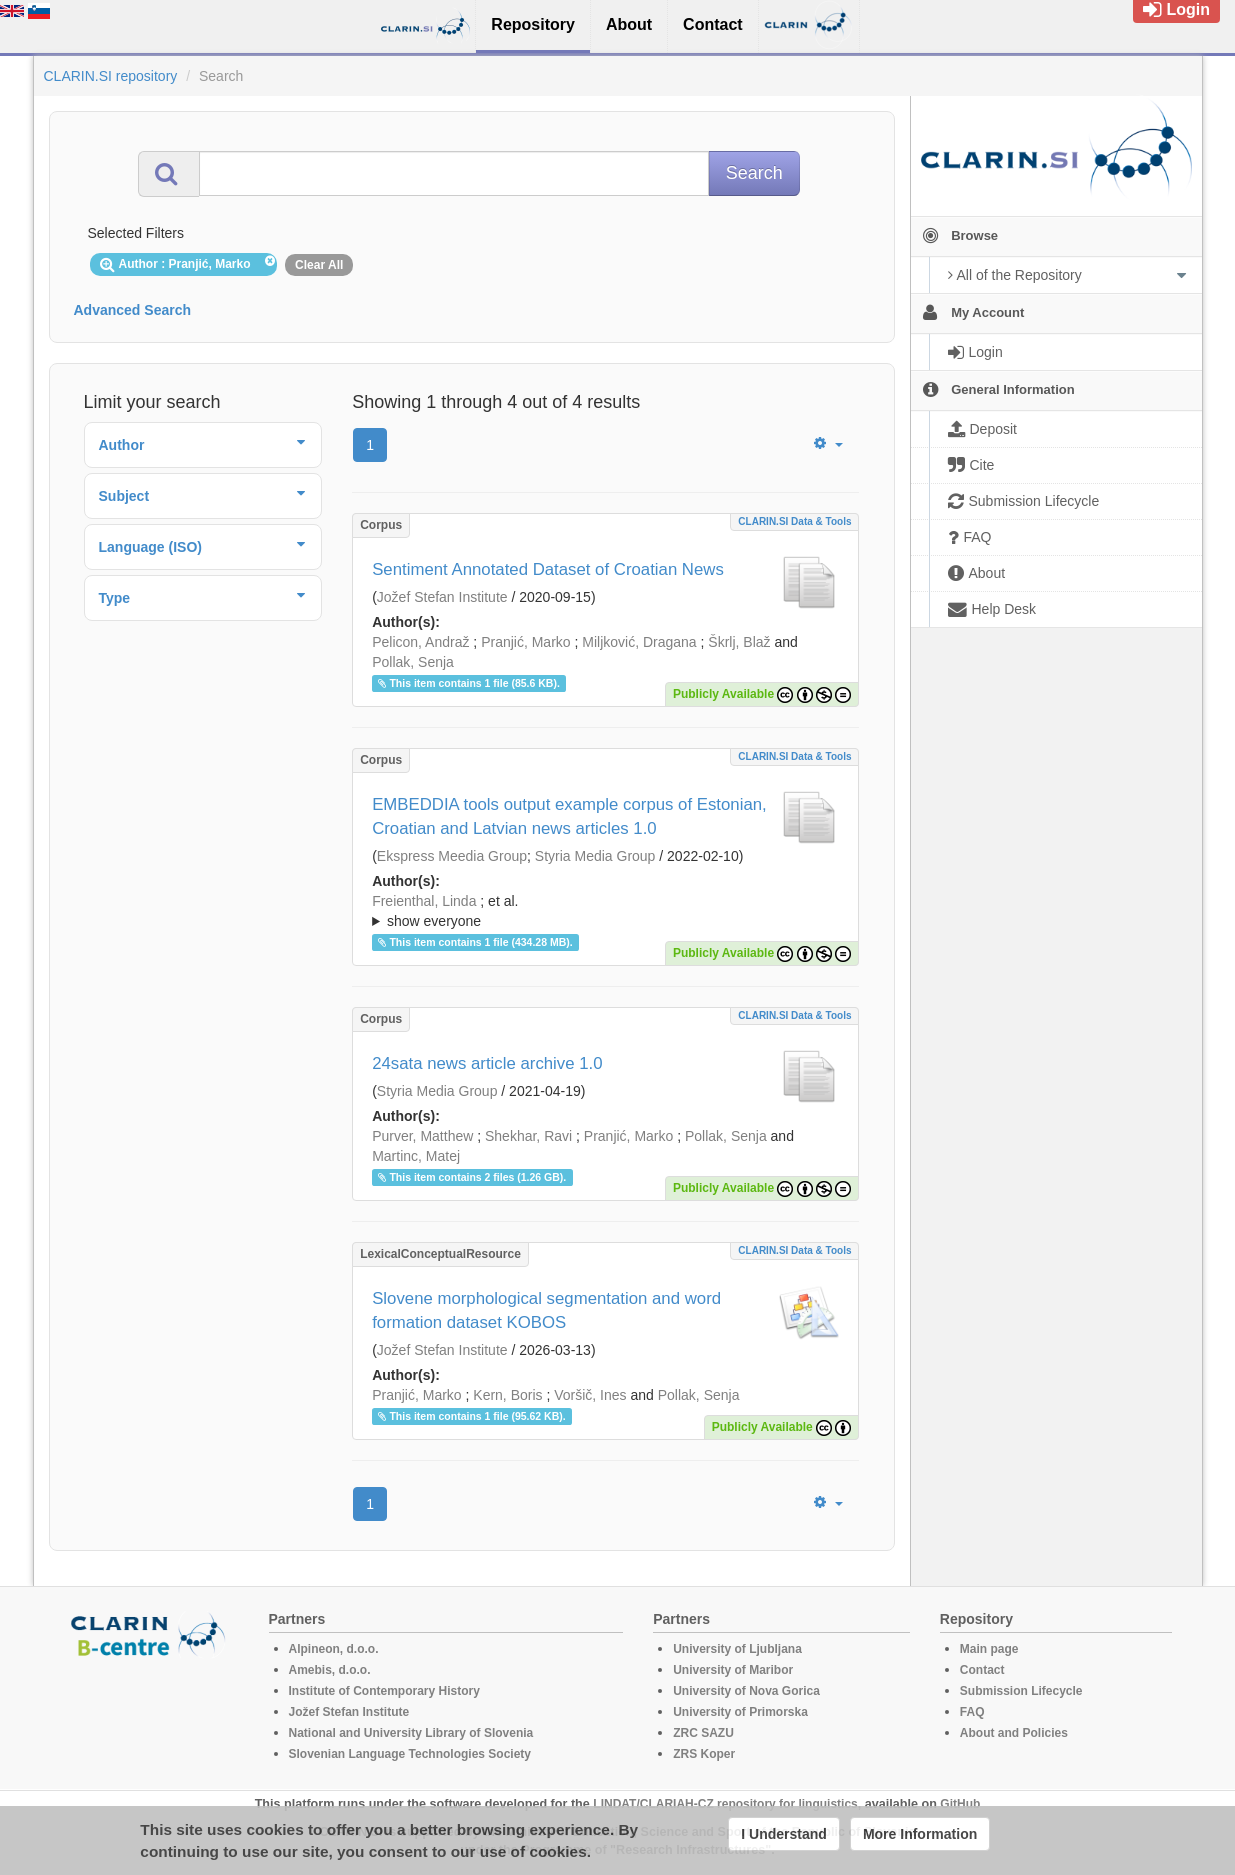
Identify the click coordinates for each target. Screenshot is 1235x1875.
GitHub (960, 1804)
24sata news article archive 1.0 (487, 1063)
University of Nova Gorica (746, 1691)
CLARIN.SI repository (111, 76)
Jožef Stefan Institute (442, 597)
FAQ (972, 1712)
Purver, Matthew (422, 1136)
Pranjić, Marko (525, 642)
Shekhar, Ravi (528, 1136)
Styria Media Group (595, 856)
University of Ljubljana (737, 1649)
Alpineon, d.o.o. (334, 1649)
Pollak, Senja (413, 662)
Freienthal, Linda (424, 901)
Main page (989, 1649)
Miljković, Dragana (639, 642)
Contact (982, 1670)
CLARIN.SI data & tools (794, 521)
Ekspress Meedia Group (452, 856)
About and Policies (1014, 1733)
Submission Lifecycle (1021, 1691)
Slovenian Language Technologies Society (410, 1754)
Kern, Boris (507, 1395)
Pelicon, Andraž (420, 642)
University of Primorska (740, 1712)
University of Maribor (733, 1670)
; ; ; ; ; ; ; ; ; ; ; (605, 911)
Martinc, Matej (416, 1156)
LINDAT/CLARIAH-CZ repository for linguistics (725, 1804)
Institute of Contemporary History (384, 1691)
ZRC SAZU (703, 1733)
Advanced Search (133, 310)
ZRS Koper (704, 1754)
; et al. (605, 912)
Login (1176, 9)
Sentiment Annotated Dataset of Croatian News (548, 569)
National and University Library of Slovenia (411, 1733)
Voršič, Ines (590, 1395)
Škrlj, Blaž (739, 642)
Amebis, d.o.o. (330, 1670)
